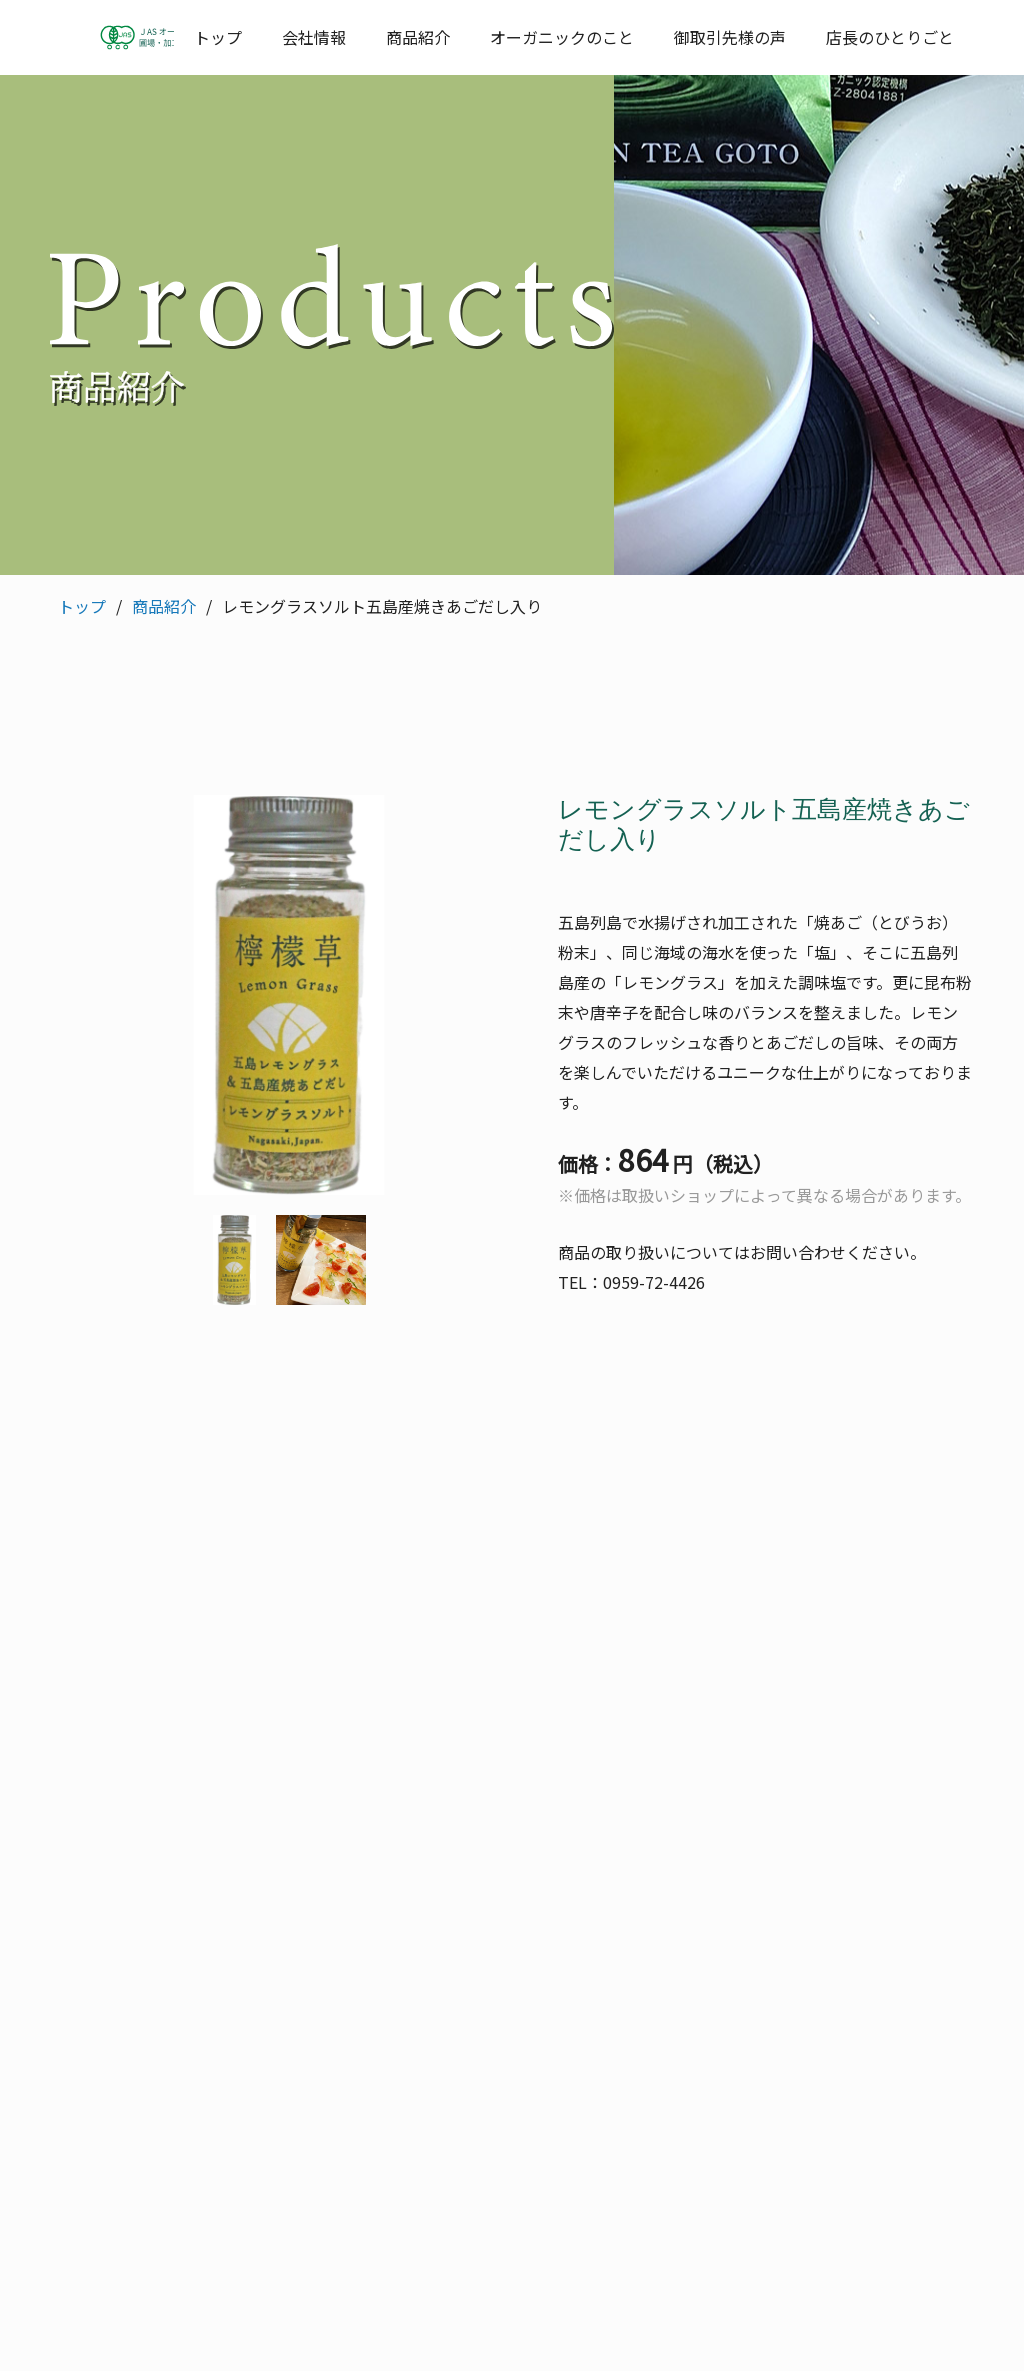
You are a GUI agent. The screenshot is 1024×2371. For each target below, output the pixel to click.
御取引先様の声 (730, 37)
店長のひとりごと (890, 37)
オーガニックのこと (562, 37)
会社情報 (314, 37)
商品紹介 (418, 37)
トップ (218, 37)
